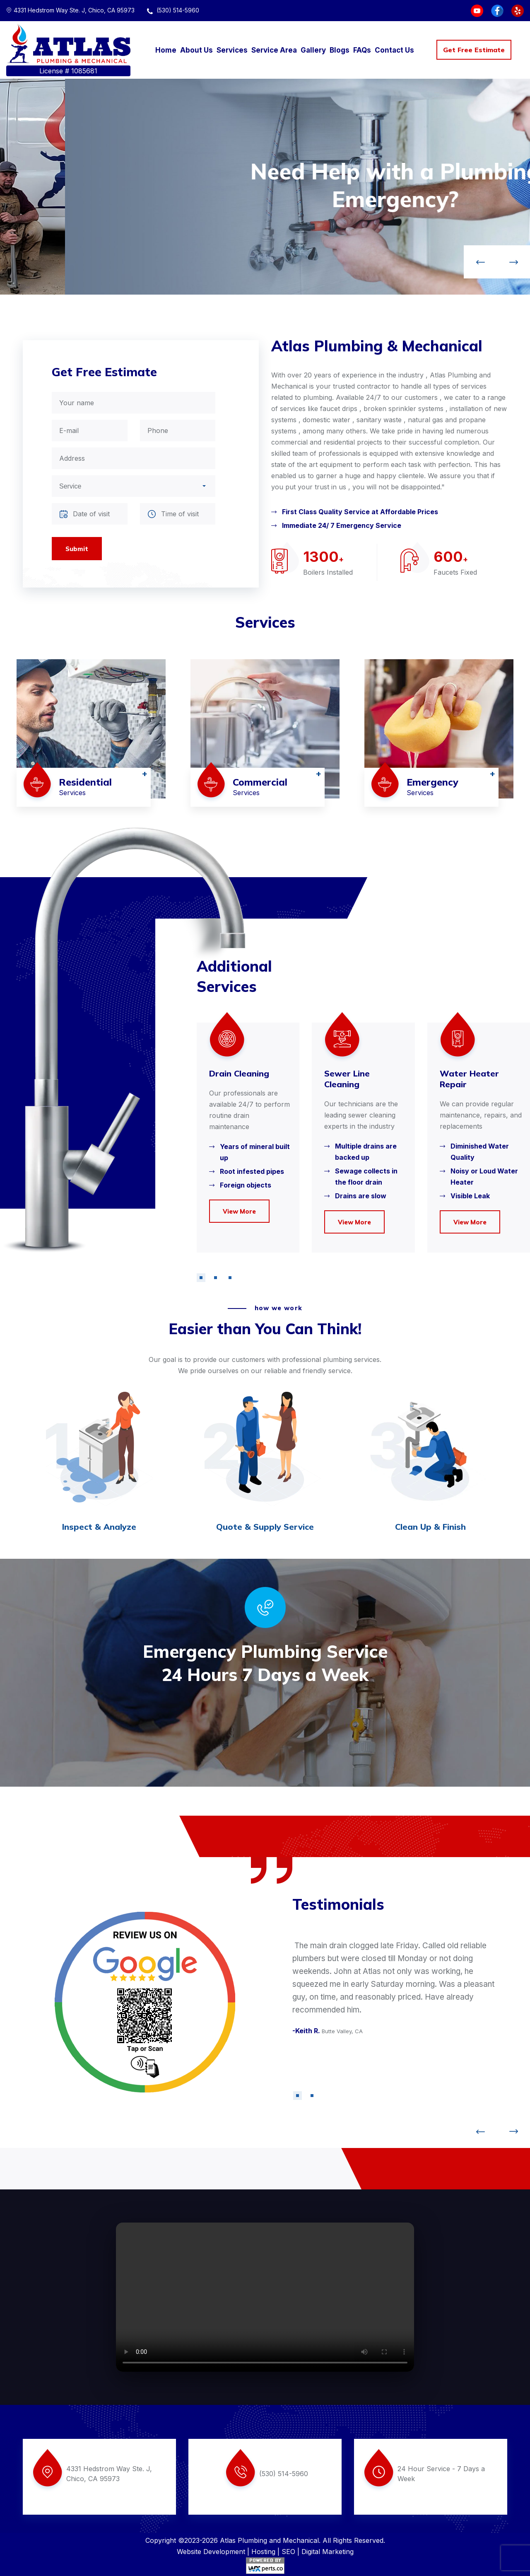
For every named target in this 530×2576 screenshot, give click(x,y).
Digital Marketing (327, 2551)
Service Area (274, 50)
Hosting (263, 2551)
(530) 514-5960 (173, 10)
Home (165, 50)
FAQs (362, 50)
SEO (288, 2551)
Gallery (313, 50)
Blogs (339, 50)
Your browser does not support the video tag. (265, 2297)
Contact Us (394, 50)
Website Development (211, 2551)
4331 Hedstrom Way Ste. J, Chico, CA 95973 (70, 10)
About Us (196, 50)
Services (232, 50)
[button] (201, 1277)
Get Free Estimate (474, 50)
